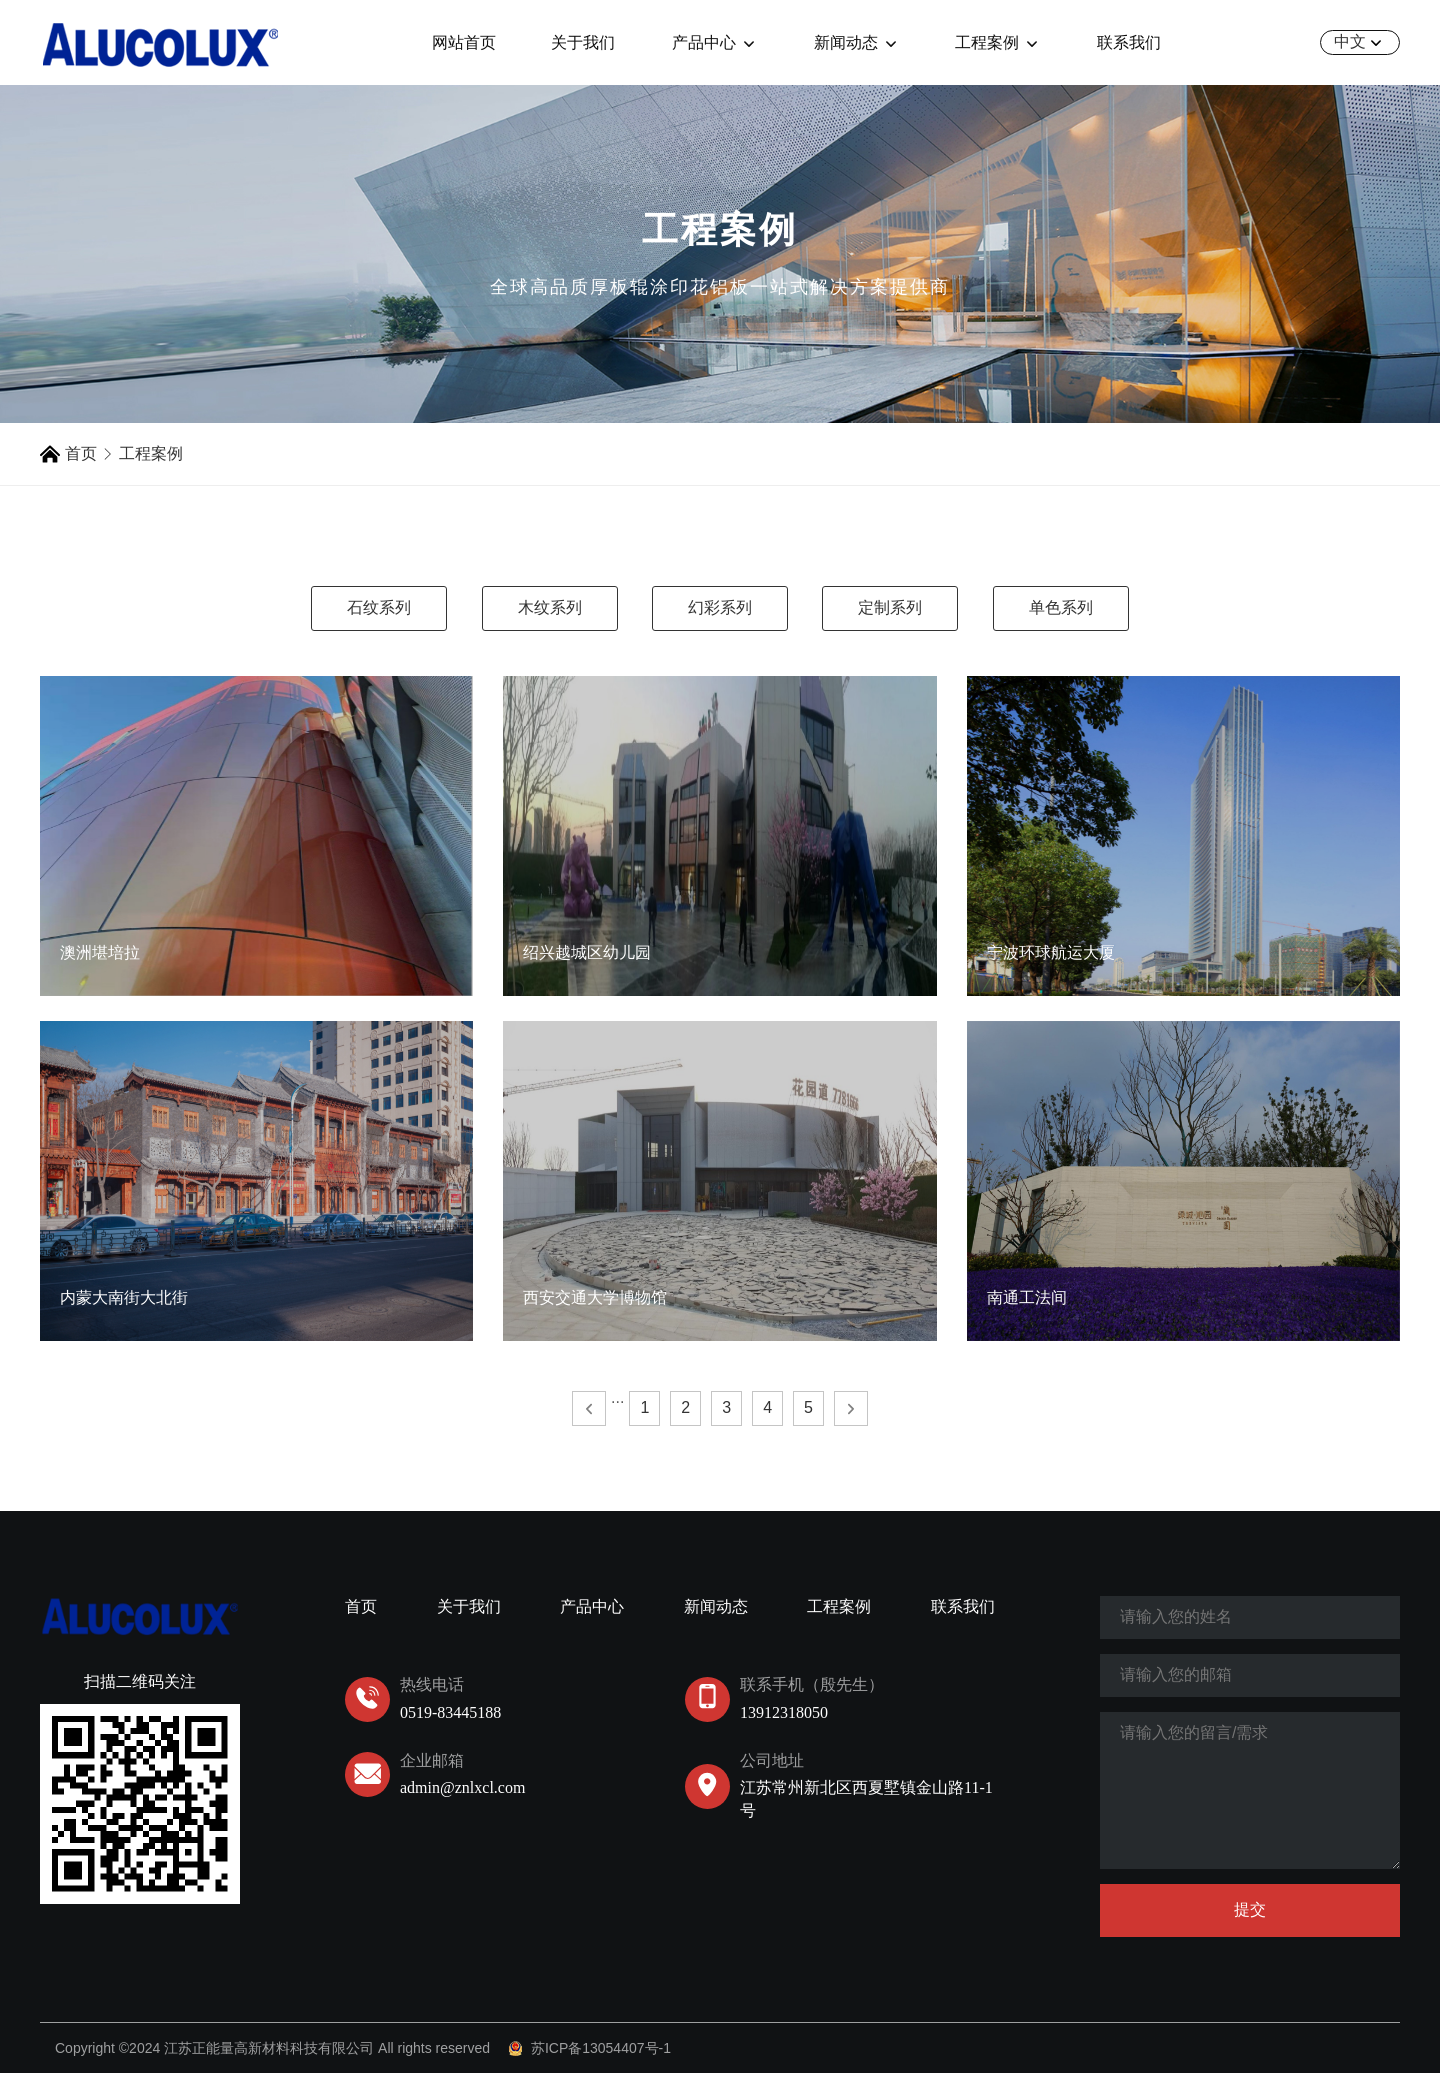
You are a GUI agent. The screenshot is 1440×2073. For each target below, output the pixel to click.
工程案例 (998, 42)
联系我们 (1129, 42)
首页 (81, 453)
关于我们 (583, 42)
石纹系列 (379, 607)
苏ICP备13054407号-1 (601, 2048)
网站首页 (464, 42)
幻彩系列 (720, 607)
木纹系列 (550, 607)
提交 (1250, 1909)
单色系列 (1061, 607)
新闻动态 (857, 42)
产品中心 (715, 42)
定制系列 (890, 607)
